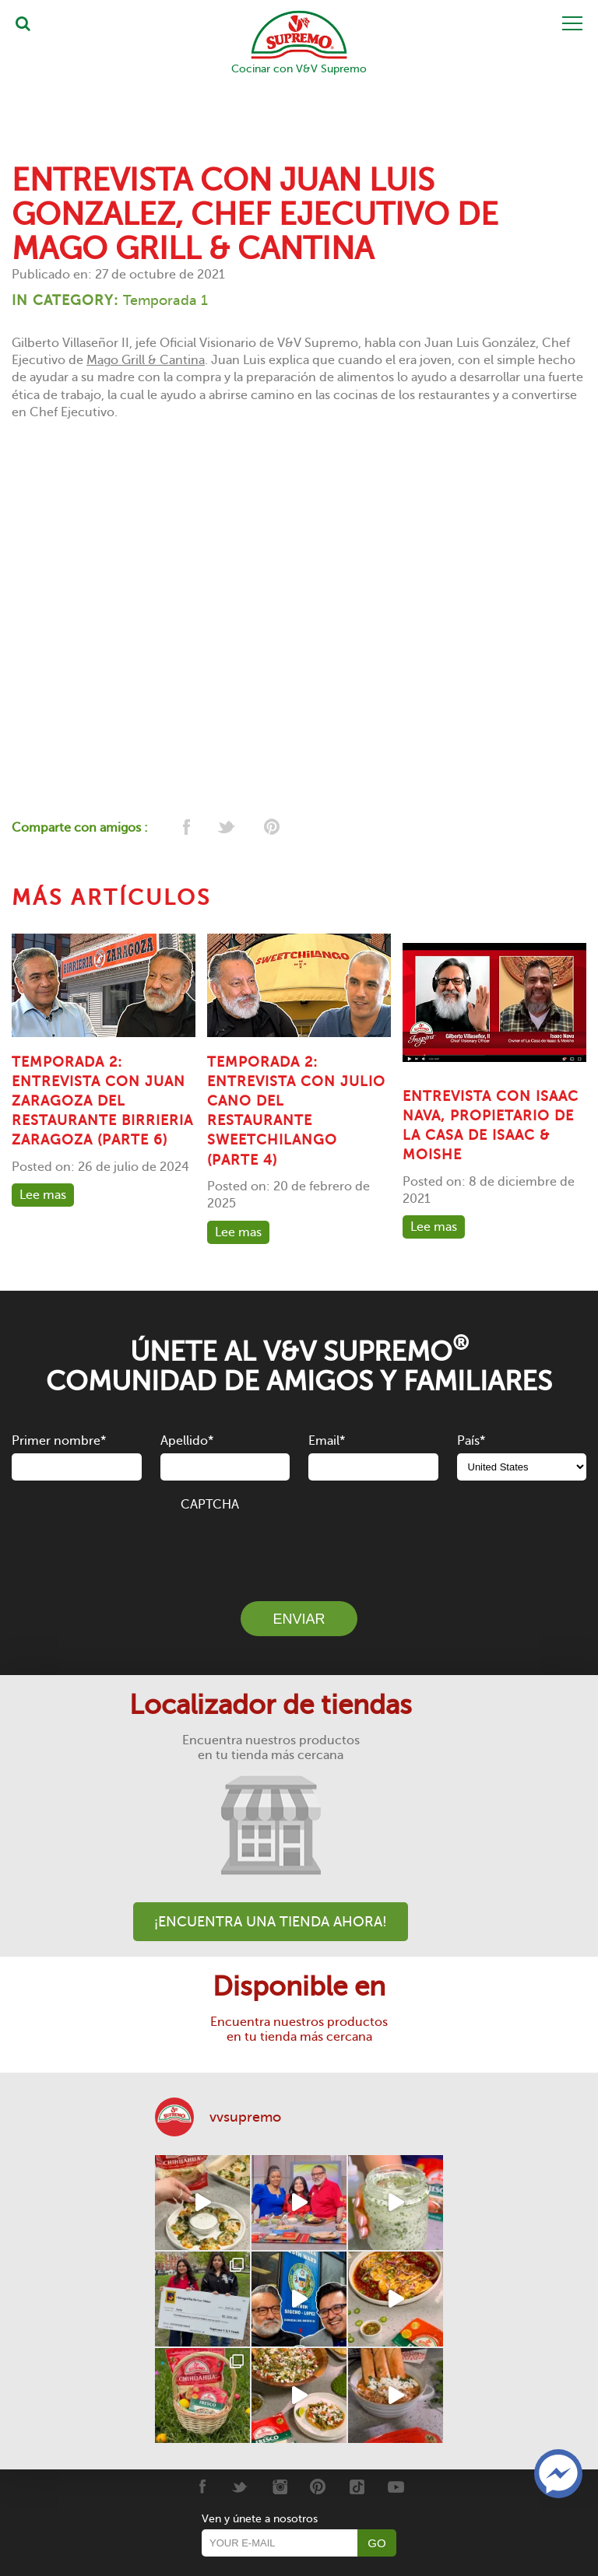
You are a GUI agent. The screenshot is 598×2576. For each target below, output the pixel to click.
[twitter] (227, 828)
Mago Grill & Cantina (145, 360)
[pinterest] (270, 828)
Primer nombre (59, 1441)
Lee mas (42, 1195)
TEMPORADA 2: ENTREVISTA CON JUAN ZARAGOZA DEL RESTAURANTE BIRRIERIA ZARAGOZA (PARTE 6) (102, 1101)
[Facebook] (201, 2486)
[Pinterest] (318, 2486)
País (471, 1441)
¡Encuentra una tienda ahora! (270, 1921)
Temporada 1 (165, 300)
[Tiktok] (357, 2486)
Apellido (186, 1441)
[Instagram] (279, 2486)
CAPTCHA (210, 1505)
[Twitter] (240, 2486)
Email (326, 1441)
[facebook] (185, 828)
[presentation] (299, 1547)
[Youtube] (396, 2486)
